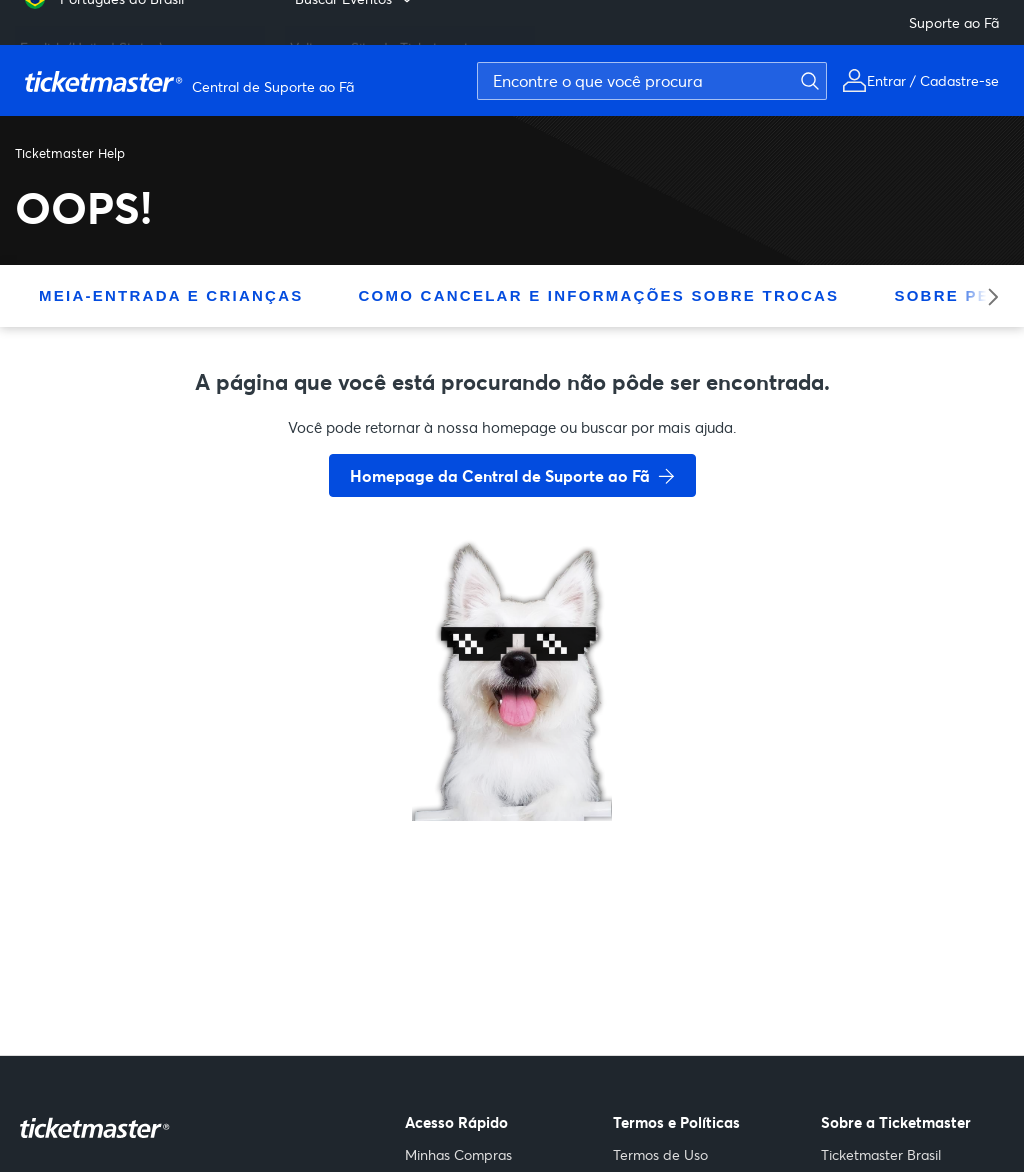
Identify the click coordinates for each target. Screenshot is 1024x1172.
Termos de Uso (660, 1154)
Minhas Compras (458, 1154)
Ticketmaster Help (70, 153)
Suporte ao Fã (954, 22)
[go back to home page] (512, 750)
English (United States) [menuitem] (91, 39)
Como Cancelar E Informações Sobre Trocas (599, 295)
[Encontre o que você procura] (652, 81)
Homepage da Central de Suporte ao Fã (500, 475)
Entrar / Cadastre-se (933, 80)
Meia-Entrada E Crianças (171, 295)
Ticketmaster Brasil (881, 1154)
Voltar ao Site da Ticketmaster (386, 39)
